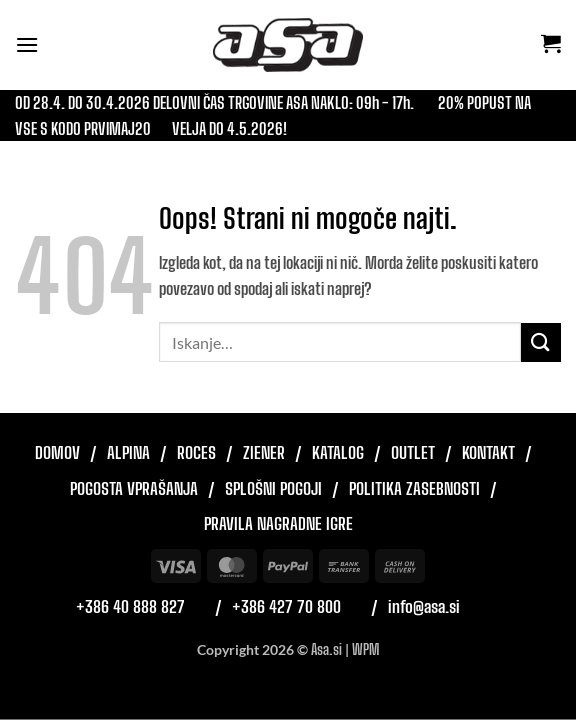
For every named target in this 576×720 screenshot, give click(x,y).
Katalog (338, 452)
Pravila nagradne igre (278, 523)
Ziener (264, 452)
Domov (57, 452)
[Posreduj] (541, 342)
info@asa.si (424, 606)
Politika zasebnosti (414, 488)
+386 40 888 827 (130, 606)
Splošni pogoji (273, 488)
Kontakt (488, 452)
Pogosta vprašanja (134, 488)
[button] (27, 44)
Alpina (128, 452)
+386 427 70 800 (286, 606)
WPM (365, 649)
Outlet (413, 452)
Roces (196, 452)
